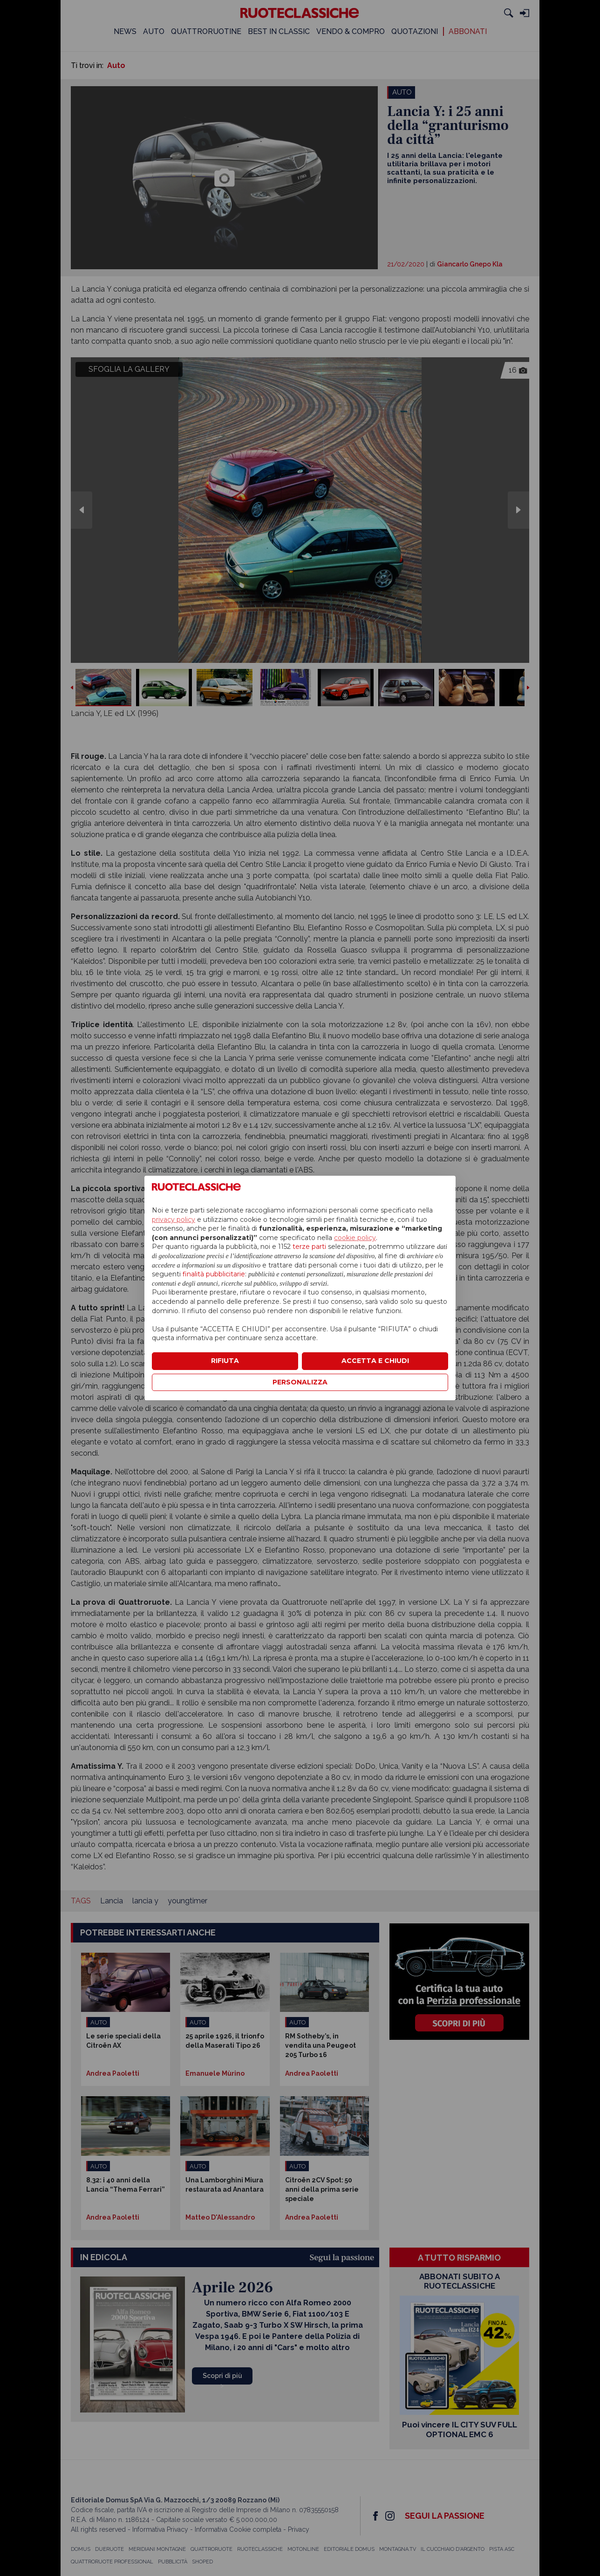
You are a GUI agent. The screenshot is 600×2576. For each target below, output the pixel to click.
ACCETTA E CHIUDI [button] (375, 1360)
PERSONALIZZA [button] (300, 1382)
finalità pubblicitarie (214, 1274)
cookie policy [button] (355, 1237)
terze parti (309, 1246)
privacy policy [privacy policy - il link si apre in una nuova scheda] (173, 1219)
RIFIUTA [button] (225, 1360)
